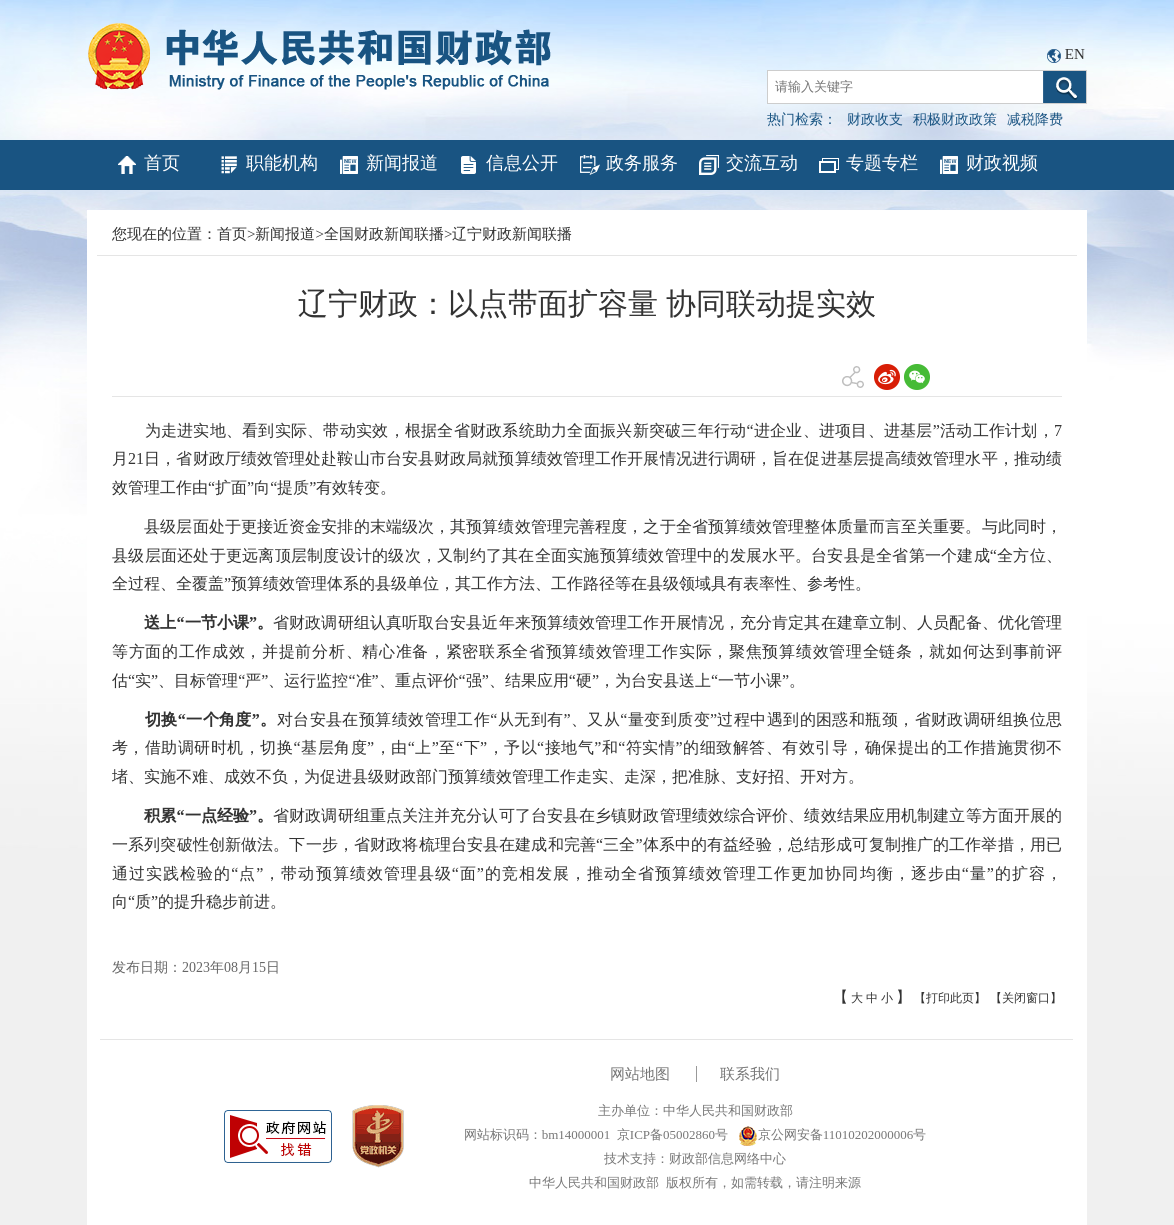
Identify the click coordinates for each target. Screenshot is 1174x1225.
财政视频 (987, 165)
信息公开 (507, 165)
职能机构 (267, 165)
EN (1075, 54)
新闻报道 (387, 165)
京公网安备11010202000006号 (832, 1134)
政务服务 (627, 165)
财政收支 (875, 119)
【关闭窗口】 (1026, 998)
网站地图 (640, 1074)
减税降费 (1035, 119)
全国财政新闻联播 (384, 234)
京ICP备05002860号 (672, 1134)
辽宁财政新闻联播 (512, 234)
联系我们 (750, 1074)
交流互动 (747, 165)
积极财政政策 (955, 119)
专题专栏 (867, 165)
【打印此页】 (950, 998)
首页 (147, 165)
